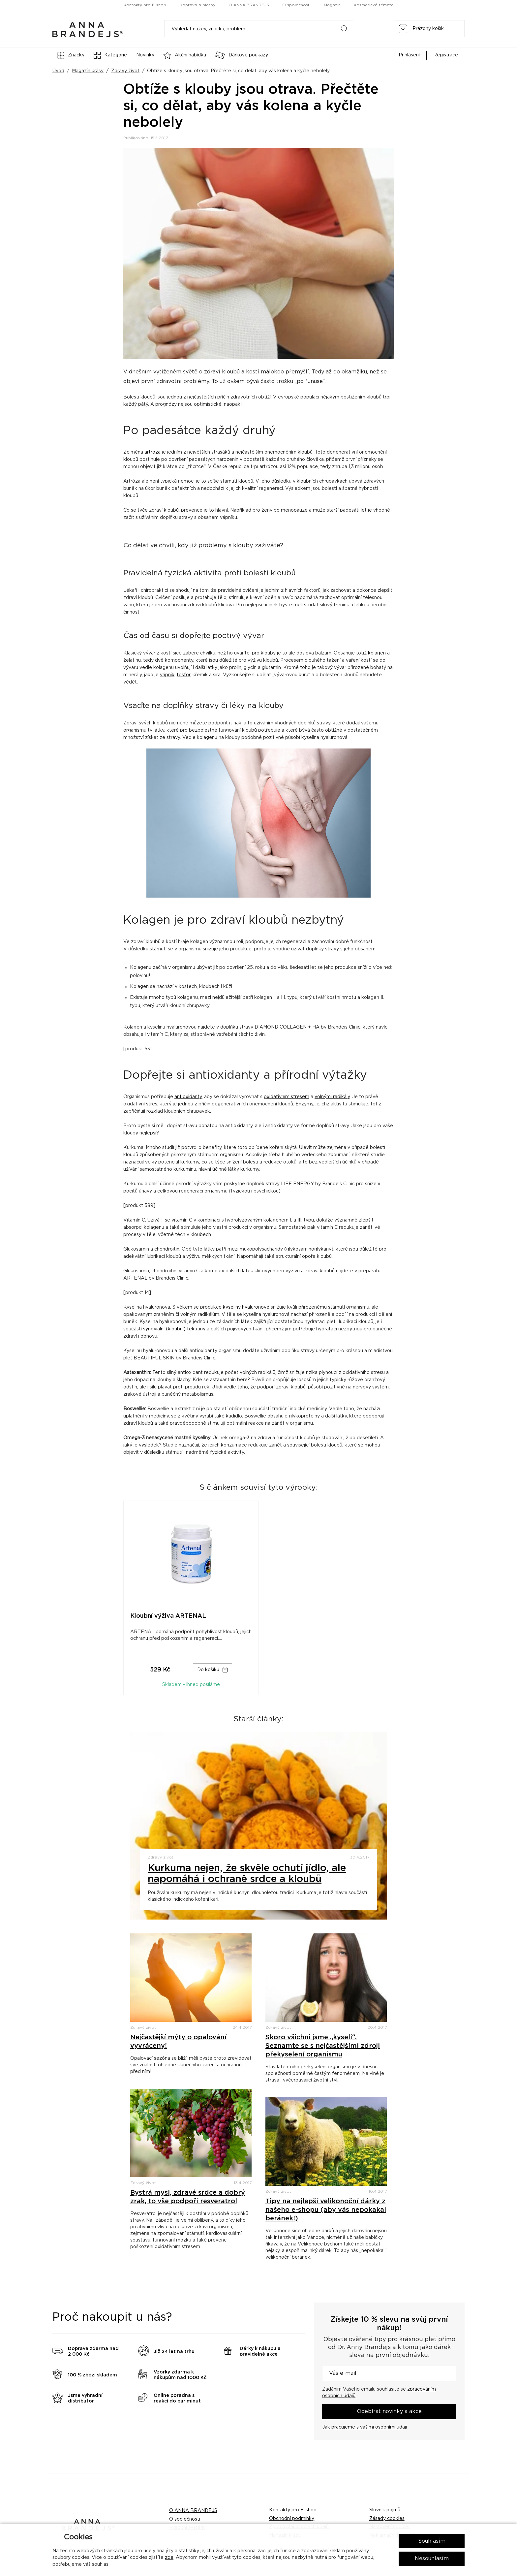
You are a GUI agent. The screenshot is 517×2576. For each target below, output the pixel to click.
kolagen (377, 653)
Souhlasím (431, 2541)
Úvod (58, 71)
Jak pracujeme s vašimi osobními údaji (364, 2427)
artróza (152, 452)
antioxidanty (188, 1097)
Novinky (145, 55)
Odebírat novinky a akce (389, 2411)
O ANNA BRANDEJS (248, 5)
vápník (167, 675)
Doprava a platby (197, 5)
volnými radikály (332, 1097)
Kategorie (110, 55)
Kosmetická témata (374, 5)
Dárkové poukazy (241, 55)
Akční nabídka (185, 55)
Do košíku (208, 1670)
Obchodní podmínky (291, 2518)
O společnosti (296, 5)
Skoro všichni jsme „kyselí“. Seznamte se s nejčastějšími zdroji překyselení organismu (322, 2046)
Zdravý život (125, 71)
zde (169, 2557)
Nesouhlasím (432, 2558)
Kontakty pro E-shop (145, 5)
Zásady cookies (387, 2518)
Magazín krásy (88, 71)
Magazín (332, 5)
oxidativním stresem (286, 1097)
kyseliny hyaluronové (246, 1307)
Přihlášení (409, 55)
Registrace (445, 55)
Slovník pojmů (384, 2510)
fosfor (183, 675)
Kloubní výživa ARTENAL (168, 1616)
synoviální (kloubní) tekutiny (174, 1329)
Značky (70, 55)
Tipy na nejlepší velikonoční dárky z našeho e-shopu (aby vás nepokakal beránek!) (325, 2210)
